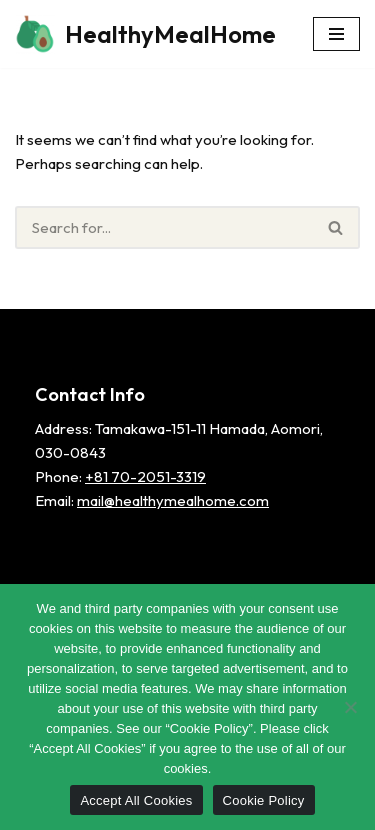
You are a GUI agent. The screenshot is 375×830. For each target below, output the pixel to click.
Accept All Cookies (136, 800)
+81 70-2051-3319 (145, 476)
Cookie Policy (264, 800)
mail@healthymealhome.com (173, 500)
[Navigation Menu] (336, 34)
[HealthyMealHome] (145, 34)
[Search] (164, 227)
